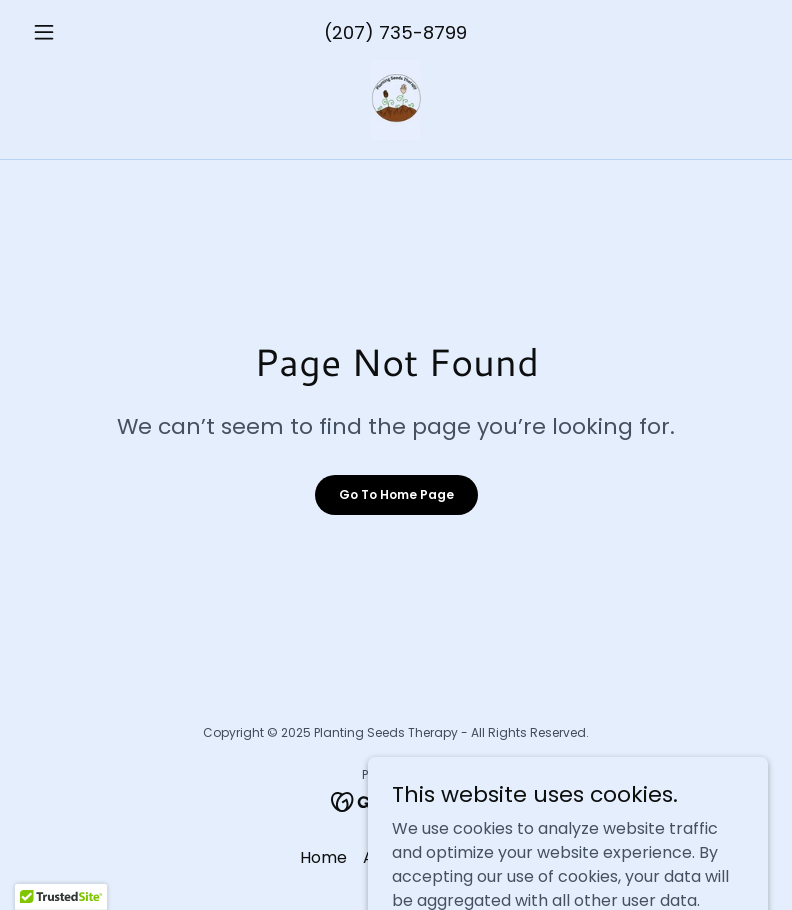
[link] (396, 100)
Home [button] (323, 857)
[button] (80, 32)
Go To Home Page (396, 494)
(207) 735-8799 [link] (395, 32)
